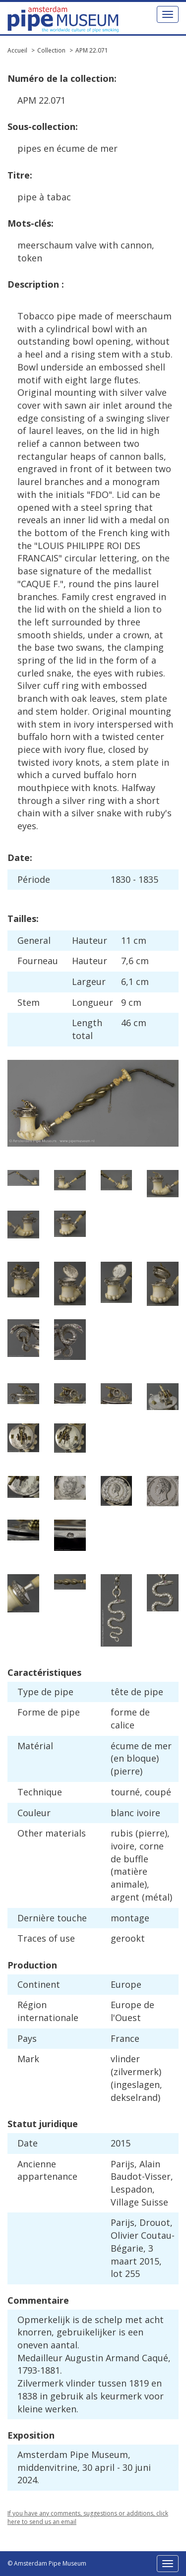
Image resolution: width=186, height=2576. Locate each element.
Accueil (17, 50)
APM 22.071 (91, 50)
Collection (51, 50)
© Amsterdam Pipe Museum (46, 2563)
